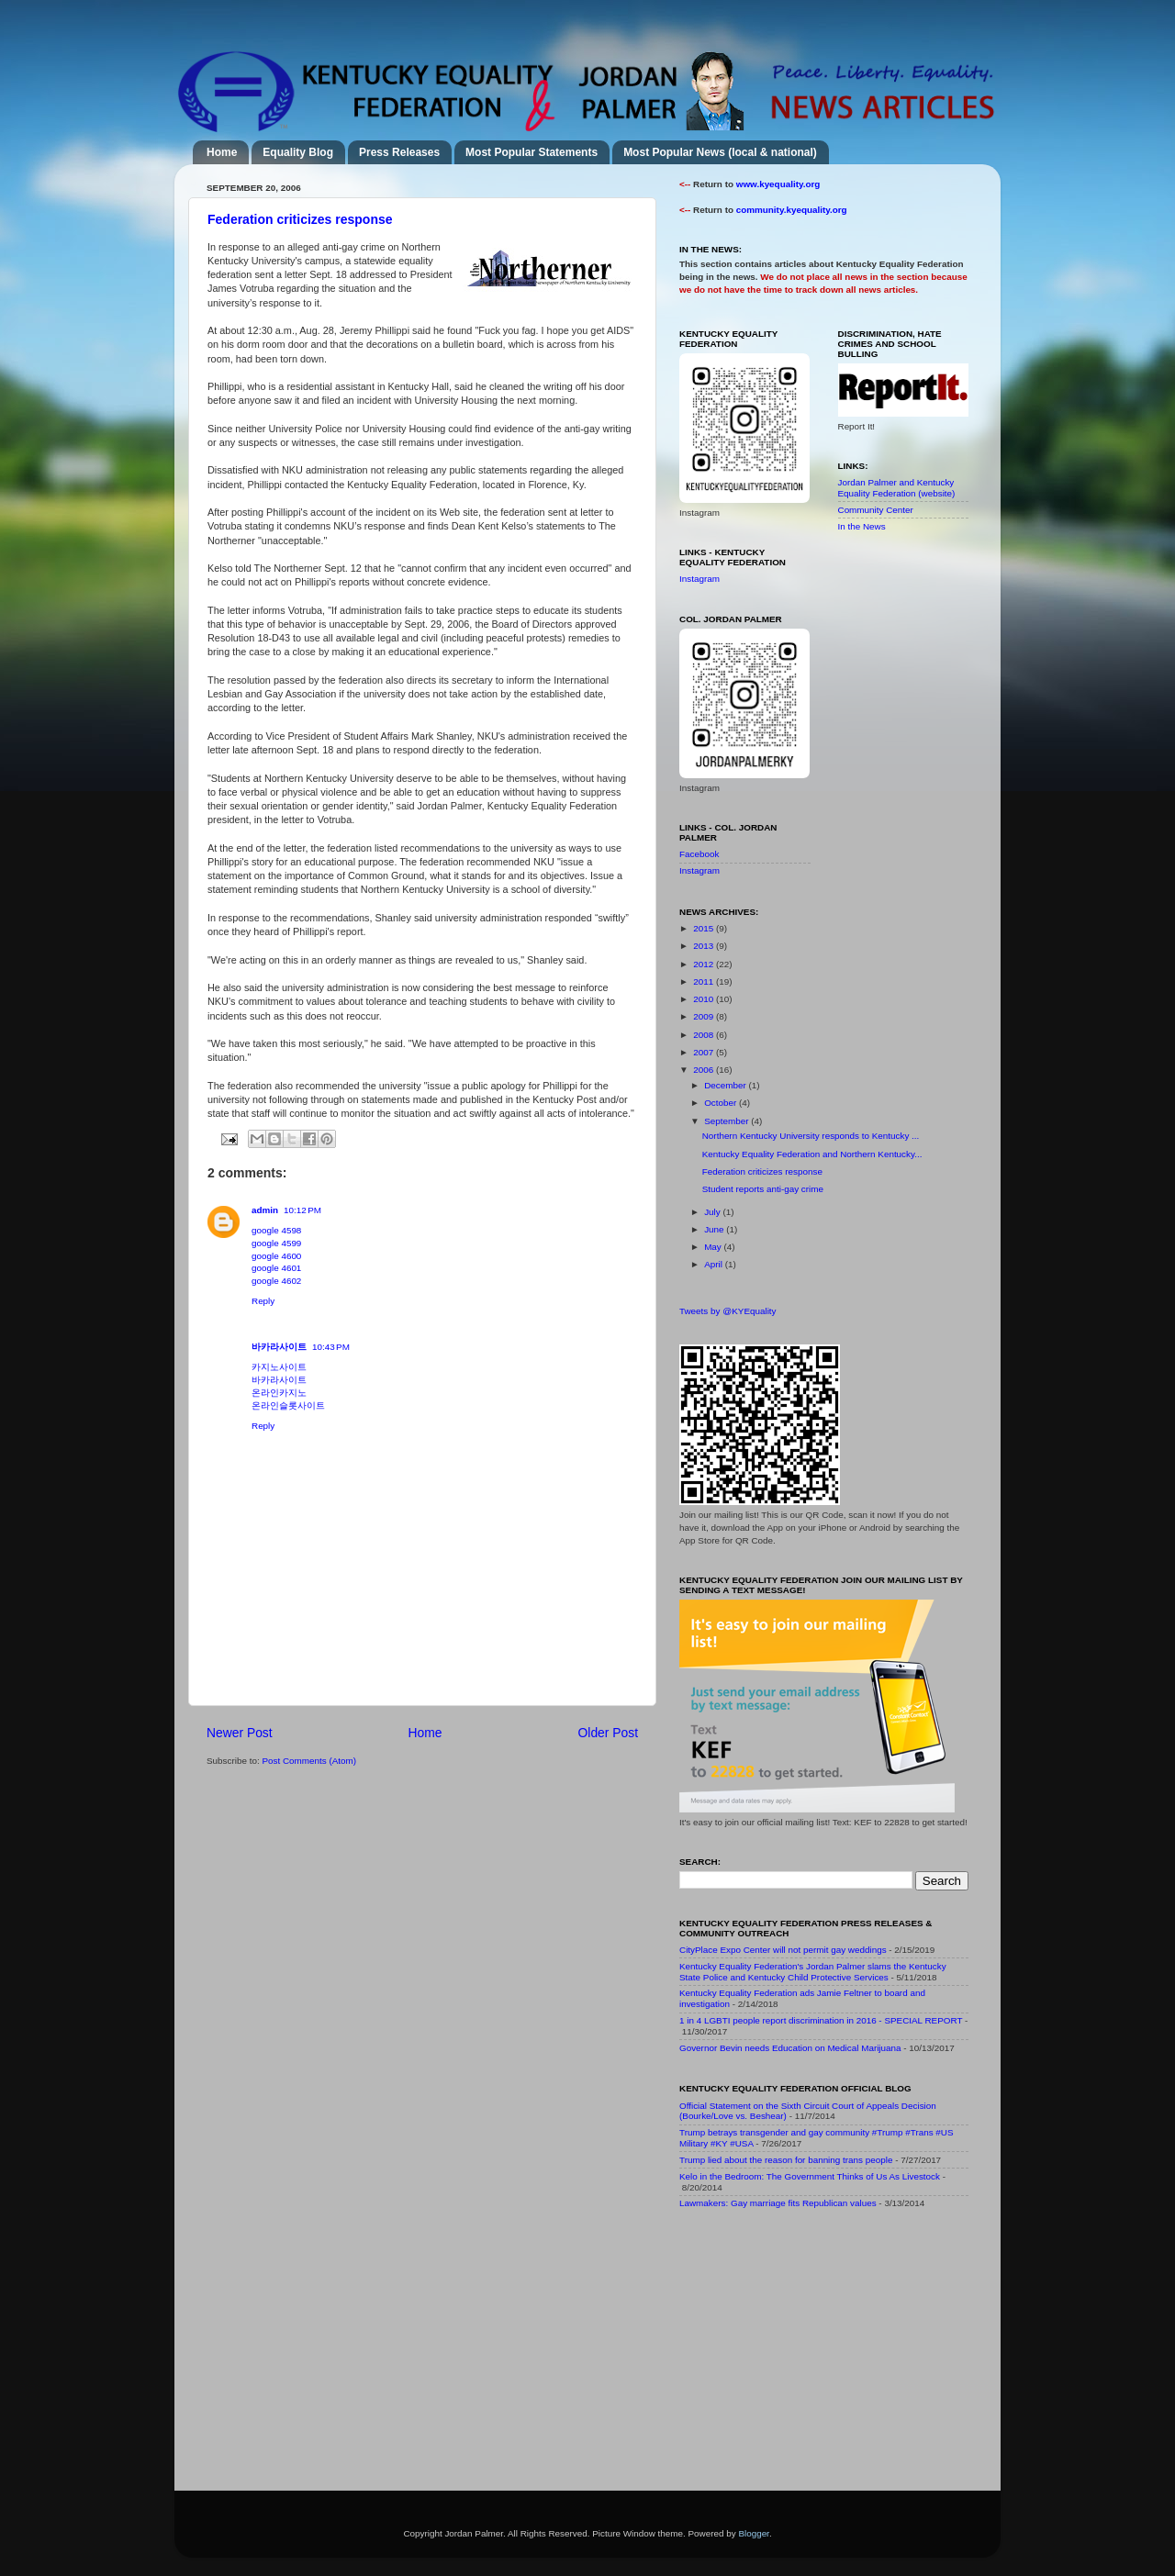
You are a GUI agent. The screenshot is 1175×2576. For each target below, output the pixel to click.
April (714, 1264)
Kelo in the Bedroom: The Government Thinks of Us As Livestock (809, 2176)
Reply (263, 1301)
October (721, 1103)
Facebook (699, 854)
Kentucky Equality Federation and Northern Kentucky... (812, 1154)
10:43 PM (331, 1347)
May (713, 1247)
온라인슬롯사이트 (288, 1405)
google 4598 (276, 1230)
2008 (704, 1035)
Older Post (608, 1732)
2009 (704, 1016)
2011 (704, 981)
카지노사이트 (279, 1367)
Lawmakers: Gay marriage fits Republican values (778, 2203)
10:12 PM (302, 1210)
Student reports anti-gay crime (762, 1189)
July (713, 1212)
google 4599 (276, 1243)
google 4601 (276, 1268)
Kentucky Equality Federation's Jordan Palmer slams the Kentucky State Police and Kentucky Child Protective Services (812, 1971)
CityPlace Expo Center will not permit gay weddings (783, 1950)
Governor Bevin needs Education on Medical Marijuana (790, 2048)
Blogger (753, 2533)
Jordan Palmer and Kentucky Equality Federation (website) (897, 487)
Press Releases (399, 152)
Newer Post (240, 1732)
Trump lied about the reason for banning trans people (785, 2160)
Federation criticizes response (300, 219)
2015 (704, 928)
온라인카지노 (279, 1393)
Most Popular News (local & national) (720, 152)
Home (222, 152)
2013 (704, 946)
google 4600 (276, 1256)
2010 (704, 999)
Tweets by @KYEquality (728, 1311)
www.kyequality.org (778, 184)
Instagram (699, 579)
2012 (704, 964)
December (726, 1085)
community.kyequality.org (791, 210)
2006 (704, 1070)
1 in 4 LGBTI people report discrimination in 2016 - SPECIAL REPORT (820, 2020)
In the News (862, 526)
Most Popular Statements (531, 152)
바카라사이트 (279, 1347)
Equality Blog (298, 152)
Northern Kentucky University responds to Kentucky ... (811, 1136)
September (727, 1121)
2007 (704, 1052)
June (715, 1229)
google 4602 (276, 1281)
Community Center (875, 510)
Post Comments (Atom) (309, 1761)
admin (265, 1210)
